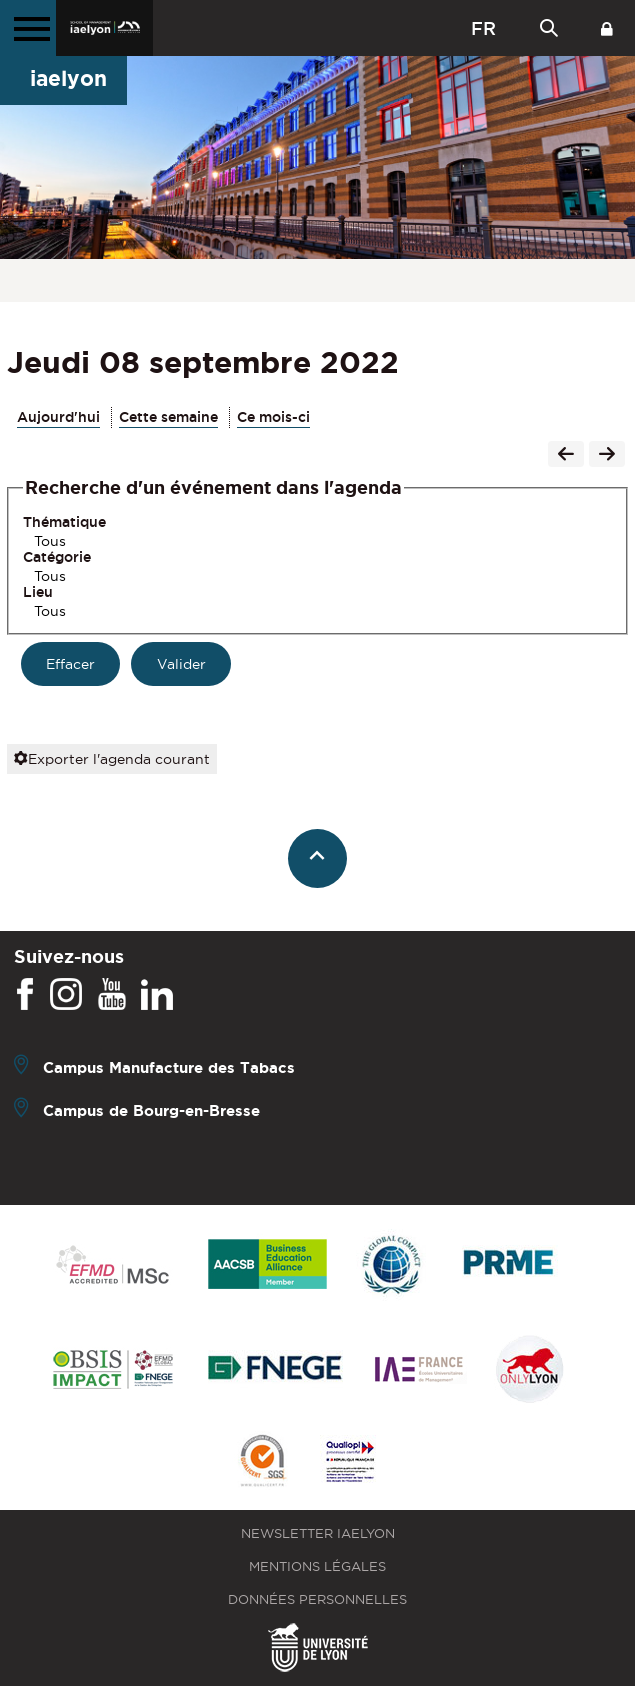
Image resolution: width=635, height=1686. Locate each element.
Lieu (38, 592)
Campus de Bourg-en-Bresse (151, 1110)
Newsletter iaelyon (318, 1533)
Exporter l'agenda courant (112, 759)
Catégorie (57, 557)
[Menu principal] (28, 28)
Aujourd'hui (58, 417)
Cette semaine (168, 417)
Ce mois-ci (273, 417)
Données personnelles (317, 1599)
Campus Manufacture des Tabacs (169, 1067)
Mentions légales (317, 1566)
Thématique (64, 522)
